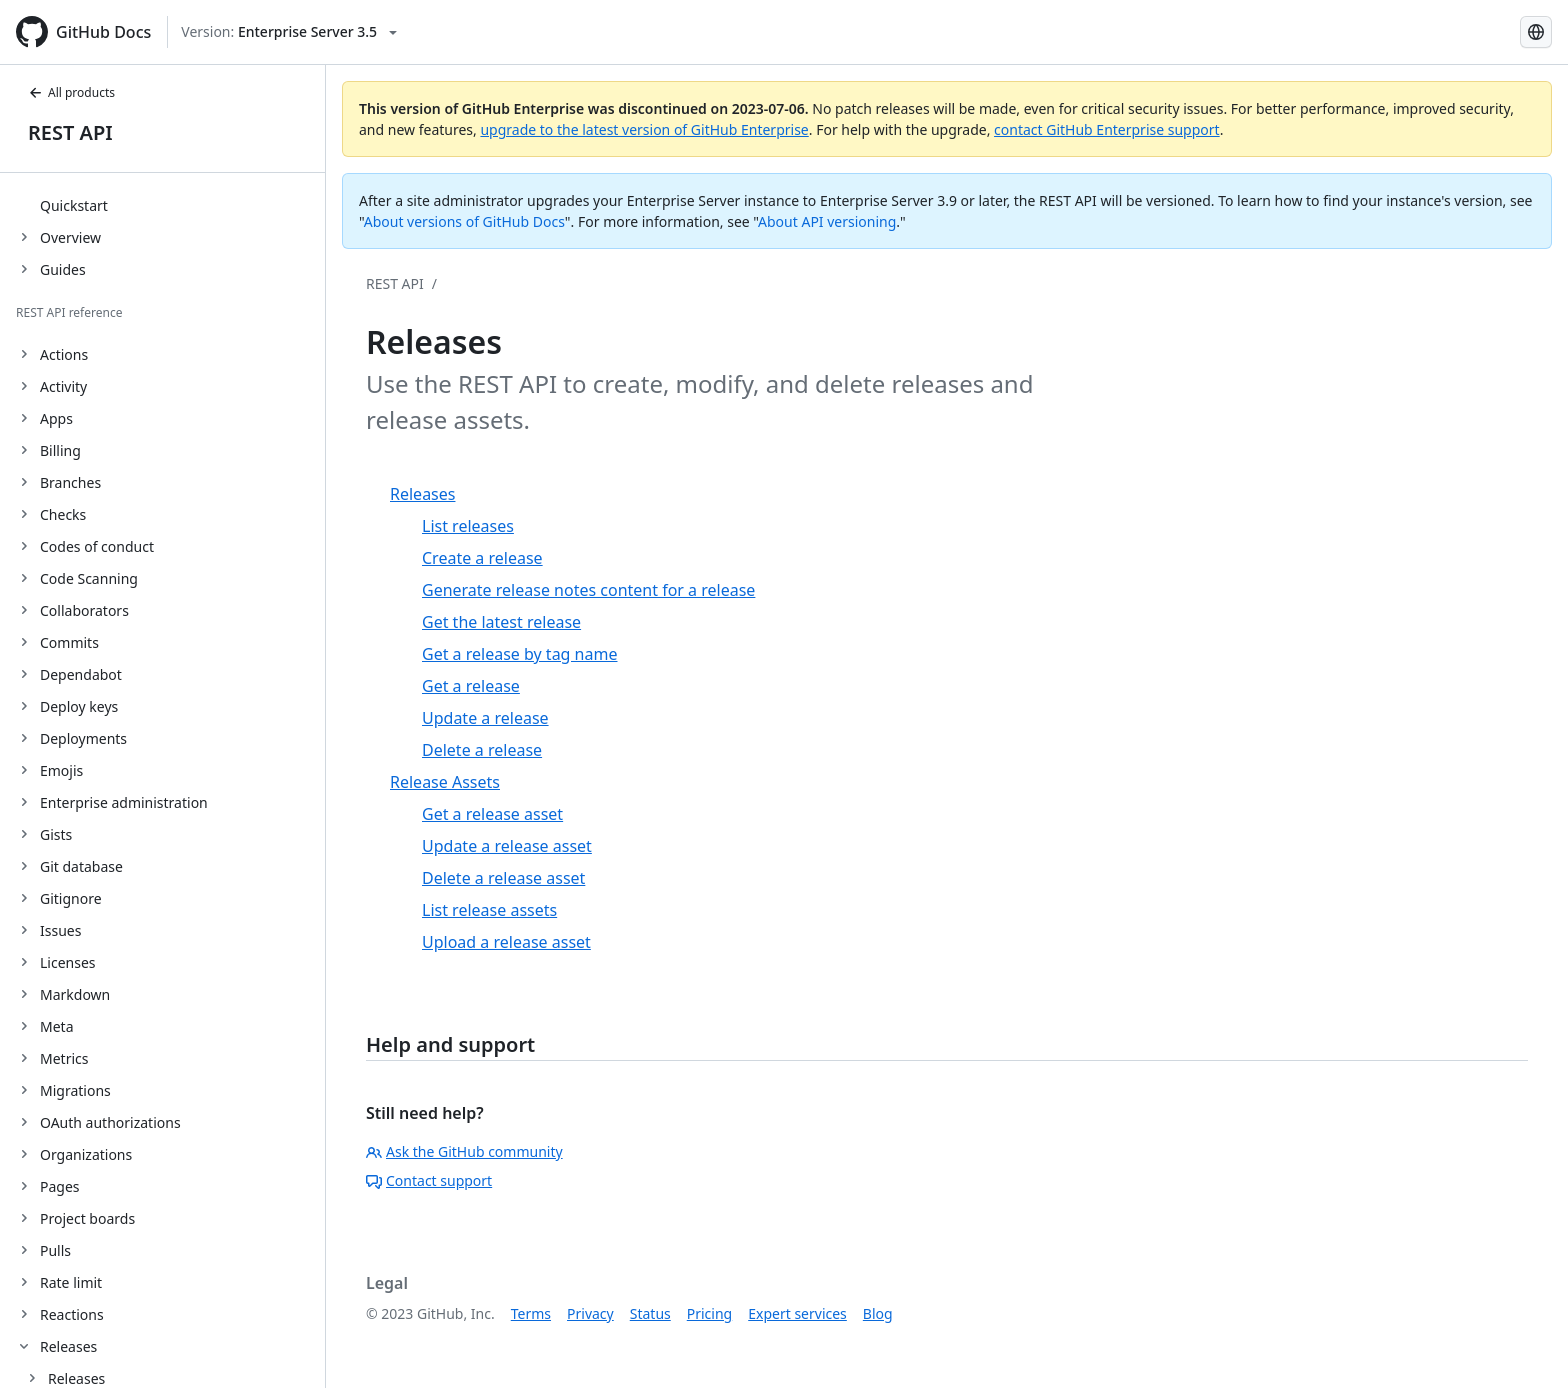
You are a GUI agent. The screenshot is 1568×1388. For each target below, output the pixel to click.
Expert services (797, 1313)
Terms (531, 1313)
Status (650, 1313)
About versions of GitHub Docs (464, 221)
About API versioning (827, 221)
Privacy (590, 1313)
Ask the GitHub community (464, 1151)
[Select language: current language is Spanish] (1536, 32)
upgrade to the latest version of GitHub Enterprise (644, 129)
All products (71, 92)
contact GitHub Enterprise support (1107, 129)
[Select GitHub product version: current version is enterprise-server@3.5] (289, 32)
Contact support (429, 1180)
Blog (878, 1313)
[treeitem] (170, 205)
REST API (70, 132)
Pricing (709, 1313)
